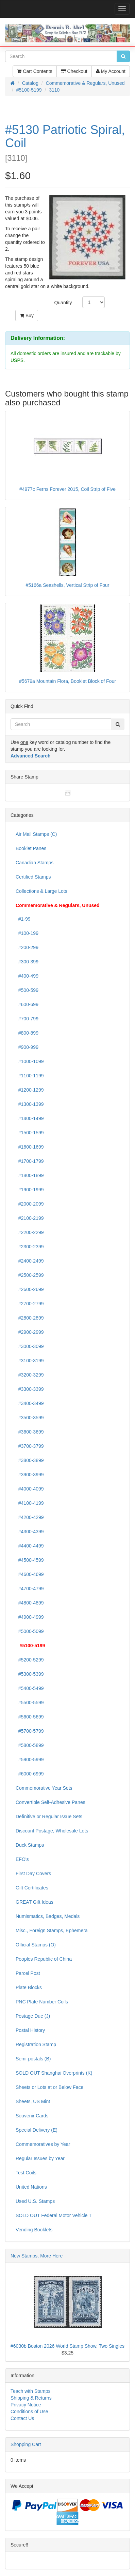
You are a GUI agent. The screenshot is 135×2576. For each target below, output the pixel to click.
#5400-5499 (30, 1688)
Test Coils (26, 2172)
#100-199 (27, 933)
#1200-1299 (30, 1090)
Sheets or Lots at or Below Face (49, 2087)
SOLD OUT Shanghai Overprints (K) (54, 2073)
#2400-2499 (30, 1261)
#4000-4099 (30, 1489)
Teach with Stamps (31, 2391)
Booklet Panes (31, 848)
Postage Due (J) (33, 2016)
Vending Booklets (34, 2229)
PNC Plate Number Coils (42, 2001)
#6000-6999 (30, 1773)
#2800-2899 (30, 1318)
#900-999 (27, 1047)
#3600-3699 (30, 1432)
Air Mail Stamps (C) (36, 834)
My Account (110, 71)
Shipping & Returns (31, 2398)
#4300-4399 (30, 1531)
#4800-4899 (30, 1603)
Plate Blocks (29, 1987)
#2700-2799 (30, 1303)
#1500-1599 (30, 1132)
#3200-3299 (30, 1375)
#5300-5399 (30, 1674)
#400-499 (27, 976)
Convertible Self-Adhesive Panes (50, 1802)
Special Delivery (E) (36, 2130)
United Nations (31, 2187)
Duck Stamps (30, 1845)
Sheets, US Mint (33, 2101)
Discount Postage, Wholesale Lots (52, 1830)
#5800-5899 (30, 1745)
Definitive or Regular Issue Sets (49, 1816)
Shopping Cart (26, 2444)
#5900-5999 (30, 1759)
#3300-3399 (30, 1389)
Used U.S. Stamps (35, 2201)
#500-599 (27, 990)
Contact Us (22, 2418)
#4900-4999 (30, 1617)
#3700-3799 (30, 1446)
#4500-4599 (30, 1560)
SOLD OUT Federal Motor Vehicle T (54, 2215)
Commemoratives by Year (43, 2144)
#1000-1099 (30, 1061)
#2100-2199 (30, 1218)
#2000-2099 (30, 1204)
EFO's (22, 1859)
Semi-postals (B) (33, 2058)
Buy (27, 315)
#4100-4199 (30, 1503)
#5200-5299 (30, 1659)
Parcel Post (28, 1973)
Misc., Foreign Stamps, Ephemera (52, 1930)
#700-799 (27, 1018)
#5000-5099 (30, 1631)
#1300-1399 (30, 1104)
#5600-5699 (30, 1716)
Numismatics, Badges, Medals (48, 1916)
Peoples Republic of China (44, 1959)
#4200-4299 (30, 1517)
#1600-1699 (30, 1147)
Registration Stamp (36, 2044)
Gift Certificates (32, 1887)
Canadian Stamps (34, 862)
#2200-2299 (30, 1232)
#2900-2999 (30, 1332)
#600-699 (27, 1004)
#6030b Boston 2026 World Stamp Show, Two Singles (67, 2346)
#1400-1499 (30, 1118)
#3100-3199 (30, 1360)
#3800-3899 (30, 1460)
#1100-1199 (30, 1075)
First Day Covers (33, 1873)
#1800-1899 (30, 1175)
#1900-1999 (30, 1189)
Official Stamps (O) (36, 1944)
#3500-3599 (30, 1417)
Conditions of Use (29, 2411)
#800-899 (27, 1033)
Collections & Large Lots (41, 891)
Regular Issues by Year (40, 2158)
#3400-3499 (30, 1403)
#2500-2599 (30, 1275)
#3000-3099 (30, 1346)
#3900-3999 (30, 1474)
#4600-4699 (30, 1574)
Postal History (30, 2030)
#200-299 (27, 947)
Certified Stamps (33, 877)
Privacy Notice (26, 2404)
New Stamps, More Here (37, 2255)
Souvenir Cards (32, 2115)
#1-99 (23, 919)
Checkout (74, 71)
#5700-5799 (30, 1731)
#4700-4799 (30, 1588)
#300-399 (27, 961)
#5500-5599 (30, 1702)
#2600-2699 (30, 1289)
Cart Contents (34, 71)
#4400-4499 (30, 1546)
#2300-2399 (30, 1246)
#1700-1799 (30, 1161)
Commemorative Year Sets (44, 1788)
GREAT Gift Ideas (34, 1902)
